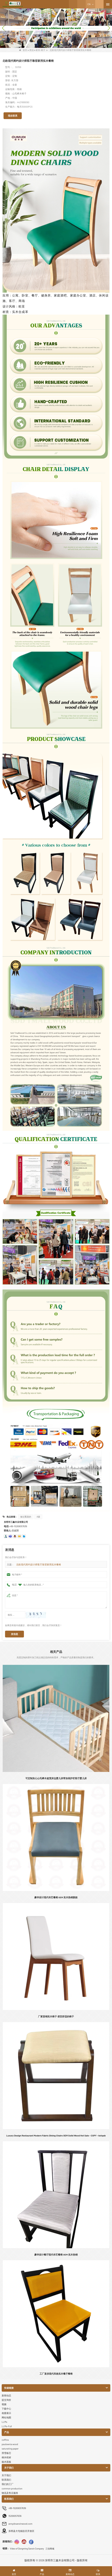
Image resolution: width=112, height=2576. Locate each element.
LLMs (4, 2421)
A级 (38, 1516)
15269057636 (14, 2515)
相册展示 (6, 2413)
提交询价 (6, 2399)
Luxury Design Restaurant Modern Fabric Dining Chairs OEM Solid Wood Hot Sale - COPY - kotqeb (56, 2135)
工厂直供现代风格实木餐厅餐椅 (56, 2373)
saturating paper (10, 2448)
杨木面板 (6, 2461)
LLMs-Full (7, 2426)
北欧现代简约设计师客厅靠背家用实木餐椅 (38, 1564)
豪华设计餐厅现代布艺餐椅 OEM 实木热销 (55, 2254)
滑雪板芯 (6, 2453)
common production (12, 2488)
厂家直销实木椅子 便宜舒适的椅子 (56, 2016)
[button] (50, 44)
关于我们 (6, 2475)
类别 (31, 50)
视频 (4, 2404)
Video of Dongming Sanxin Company (27, 2548)
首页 (23, 50)
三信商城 (49, 2548)
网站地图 (6, 2417)
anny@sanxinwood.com (20, 2523)
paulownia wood (10, 2444)
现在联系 (12, 115)
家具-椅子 (40, 50)
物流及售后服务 (10, 2492)
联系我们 (6, 2479)
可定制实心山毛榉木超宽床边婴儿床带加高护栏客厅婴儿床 (56, 1778)
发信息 (14, 1634)
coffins (5, 2439)
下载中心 (6, 2408)
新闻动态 (6, 2395)
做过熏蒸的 (25, 1516)
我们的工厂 (7, 2484)
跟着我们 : (8, 2541)
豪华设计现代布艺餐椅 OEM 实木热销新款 (55, 1897)
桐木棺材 (6, 2457)
